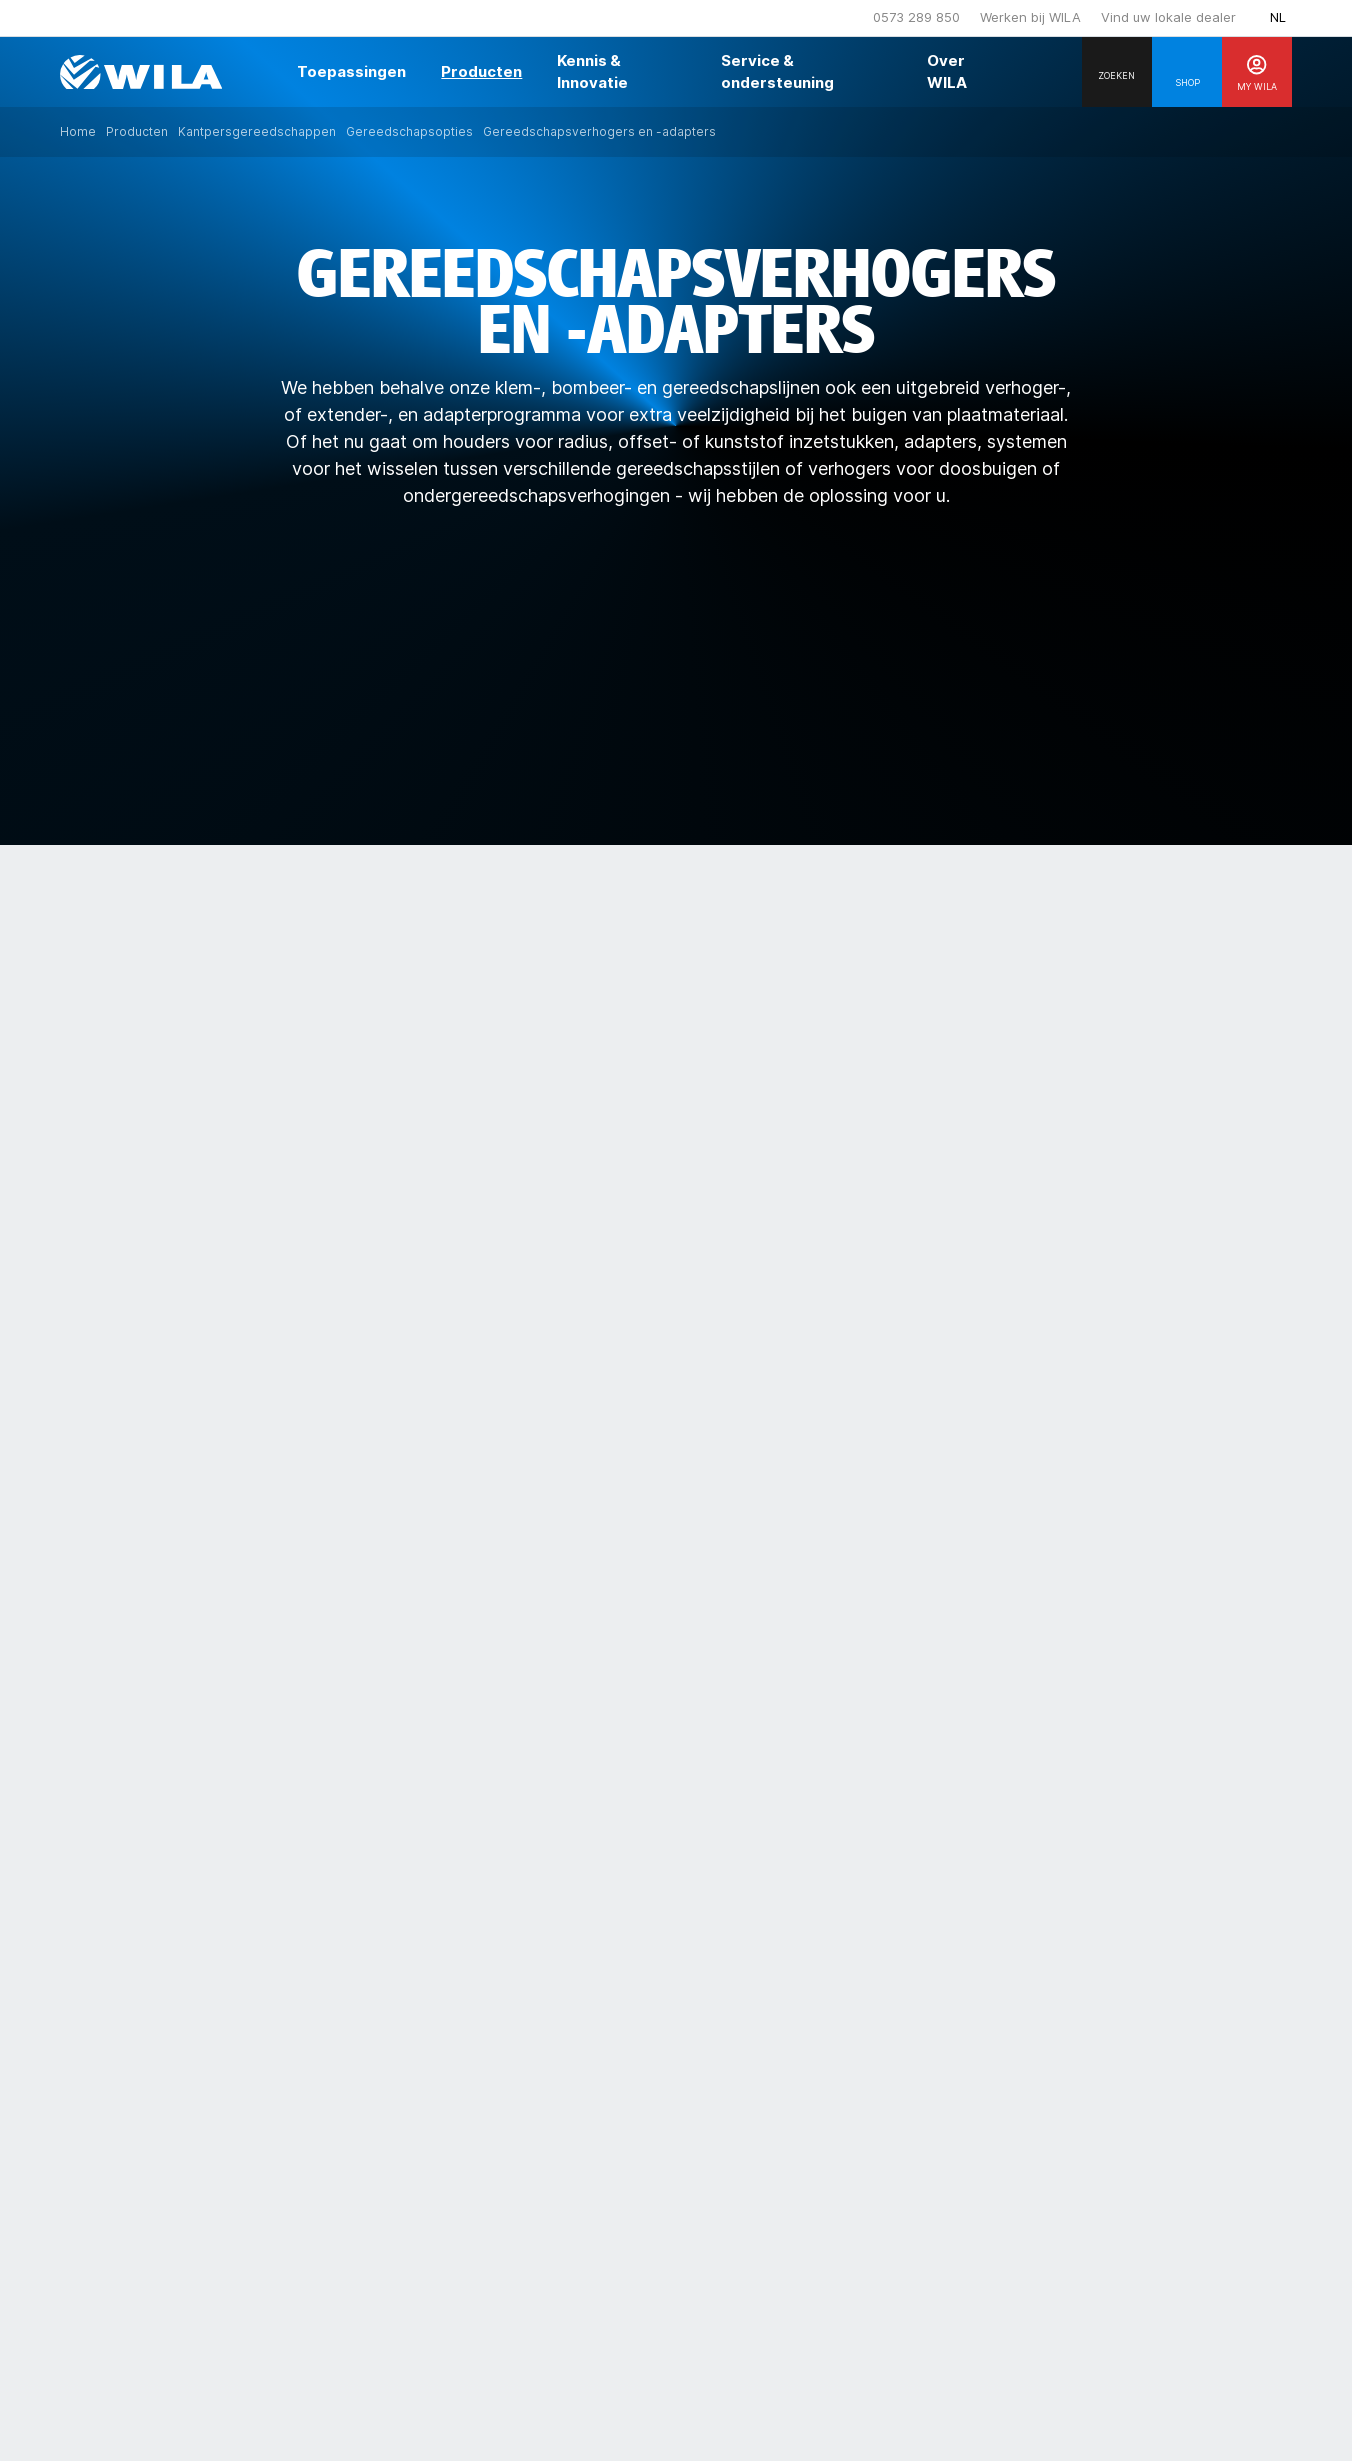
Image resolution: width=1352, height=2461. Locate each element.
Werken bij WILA (1030, 17)
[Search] (1117, 72)
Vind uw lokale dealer (1168, 17)
